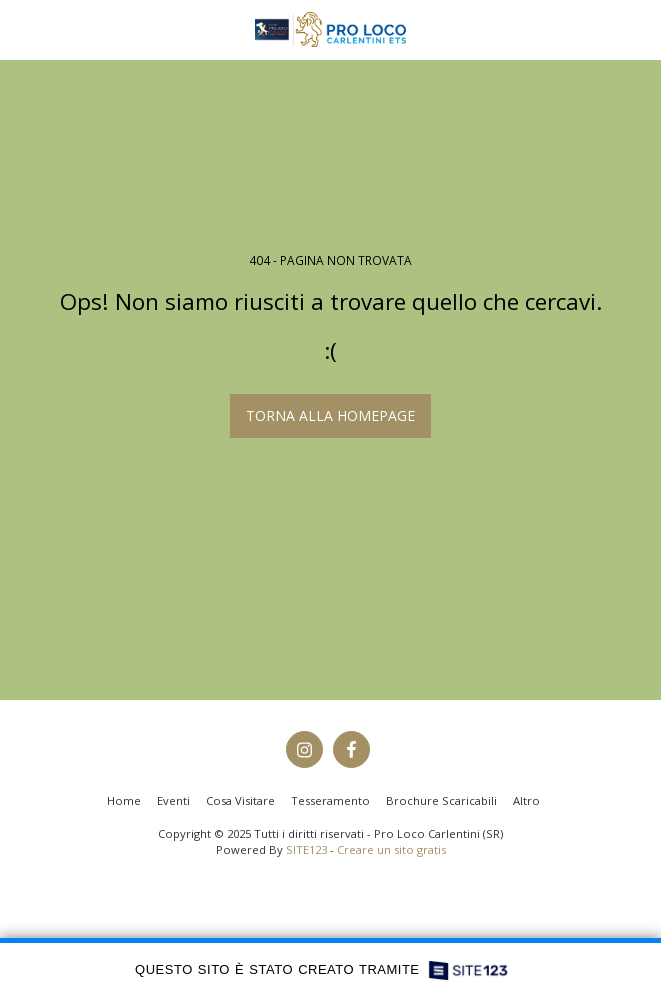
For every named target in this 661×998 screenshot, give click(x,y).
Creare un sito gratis (391, 849)
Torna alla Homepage (330, 415)
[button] (22, 28)
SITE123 (306, 849)
